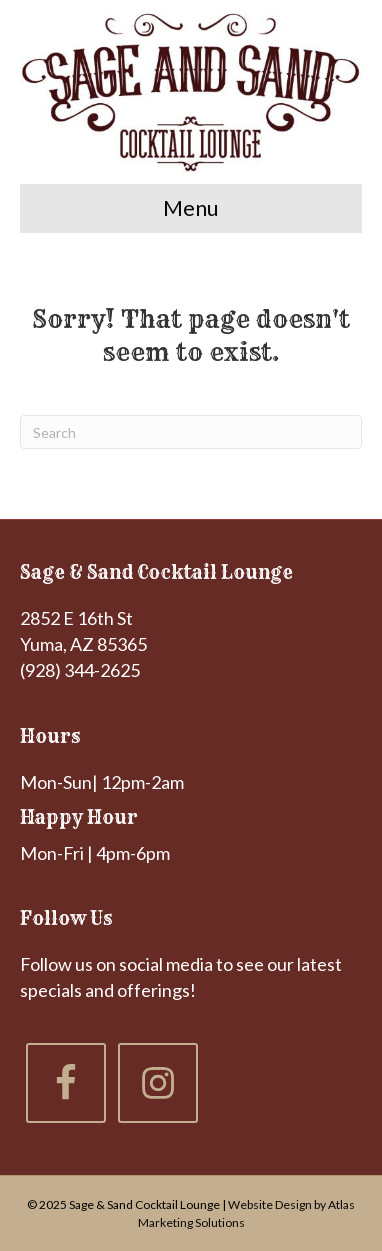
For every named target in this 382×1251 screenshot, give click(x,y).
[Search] (191, 432)
